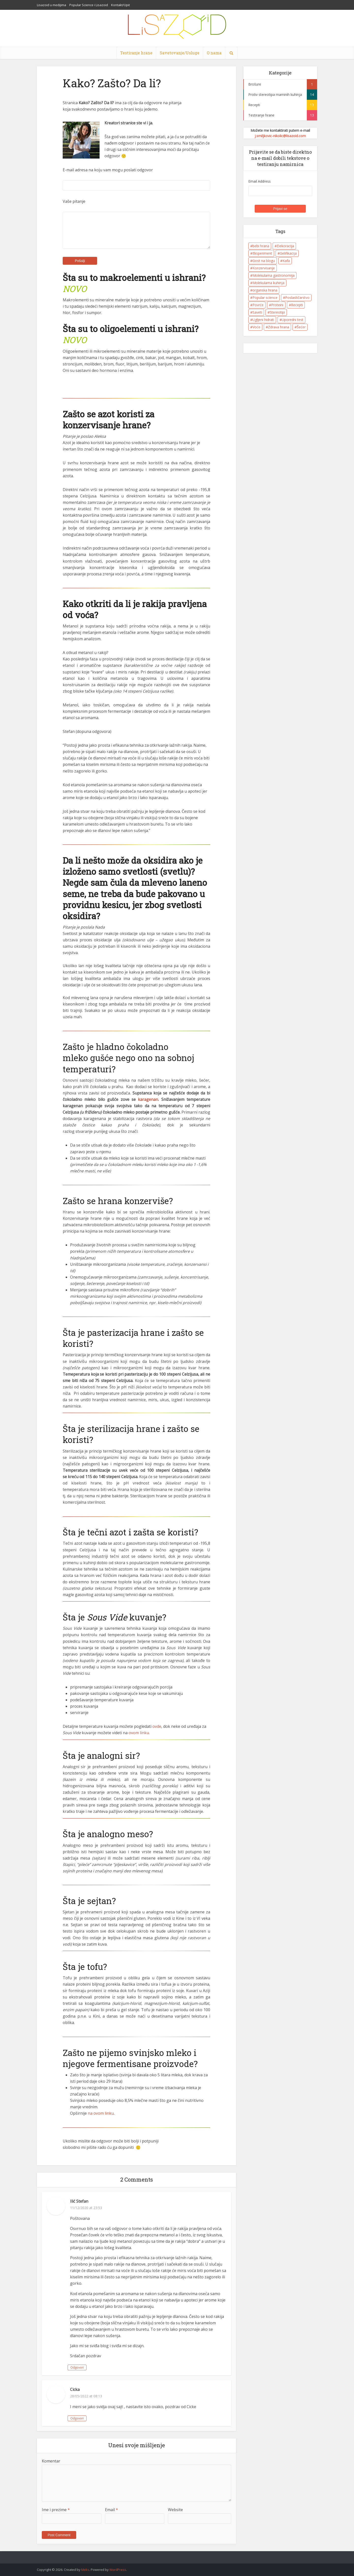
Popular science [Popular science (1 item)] (265, 297)
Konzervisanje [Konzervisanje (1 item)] (263, 268)
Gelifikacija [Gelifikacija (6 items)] (288, 253)
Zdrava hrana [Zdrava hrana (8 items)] (278, 327)
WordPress (117, 2569)
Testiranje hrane (136, 52)
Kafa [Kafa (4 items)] (286, 260)
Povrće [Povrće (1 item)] (258, 305)
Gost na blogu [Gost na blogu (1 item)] (263, 260)
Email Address (259, 181)
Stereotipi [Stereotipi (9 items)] (277, 312)
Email (111, 2509)
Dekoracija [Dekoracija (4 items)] (285, 246)
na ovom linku (101, 2113)
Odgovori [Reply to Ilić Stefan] (79, 2367)
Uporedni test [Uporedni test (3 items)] (292, 319)
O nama (214, 52)
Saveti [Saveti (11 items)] (257, 312)
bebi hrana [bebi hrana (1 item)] (260, 246)
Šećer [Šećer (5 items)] (301, 327)
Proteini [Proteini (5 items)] (277, 305)
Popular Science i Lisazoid (88, 5)
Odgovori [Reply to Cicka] (79, 2418)
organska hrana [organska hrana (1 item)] (264, 290)
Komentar (51, 2461)
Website (175, 2509)
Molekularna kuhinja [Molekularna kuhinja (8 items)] (268, 282)
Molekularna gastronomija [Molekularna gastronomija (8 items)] (273, 275)
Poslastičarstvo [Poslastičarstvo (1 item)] (297, 297)
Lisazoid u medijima (51, 5)
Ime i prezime (56, 2509)
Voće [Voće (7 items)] (256, 327)
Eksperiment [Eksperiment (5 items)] (262, 253)
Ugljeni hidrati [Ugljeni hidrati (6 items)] (263, 319)
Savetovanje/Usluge (179, 52)
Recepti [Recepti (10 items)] (297, 305)
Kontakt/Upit (120, 5)
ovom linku (139, 1732)
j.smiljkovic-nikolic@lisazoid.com (280, 135)
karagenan (148, 1099)
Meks (85, 2569)
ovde (156, 1726)
